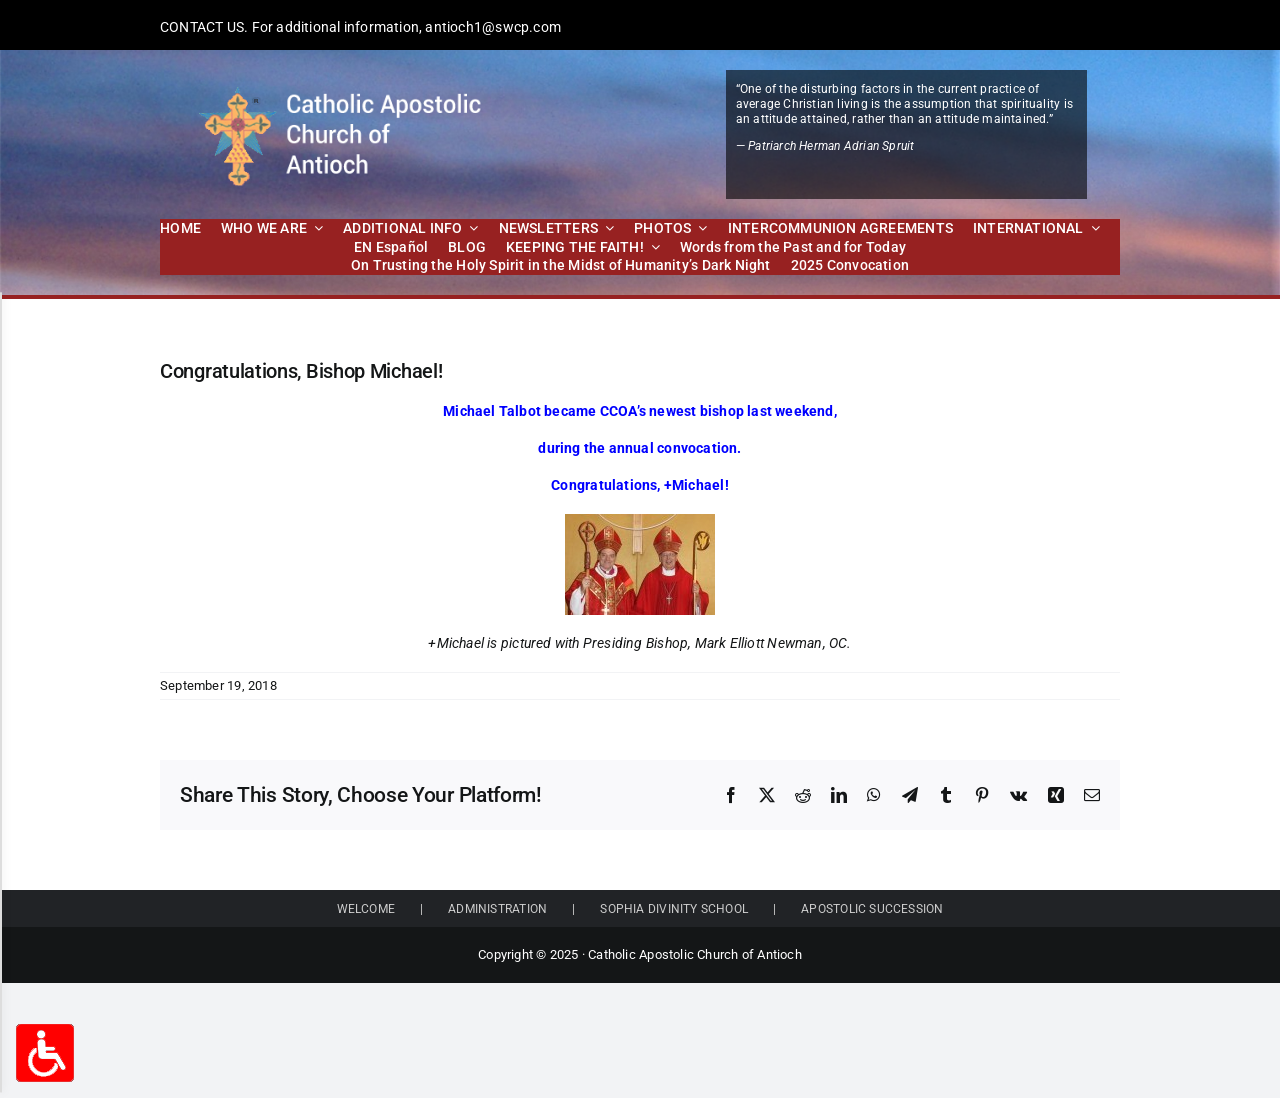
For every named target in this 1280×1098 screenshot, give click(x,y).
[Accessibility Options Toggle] (45, 1053)
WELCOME (366, 909)
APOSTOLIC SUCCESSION (872, 909)
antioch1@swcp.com (493, 27)
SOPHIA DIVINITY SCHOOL (674, 909)
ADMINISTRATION (497, 909)
